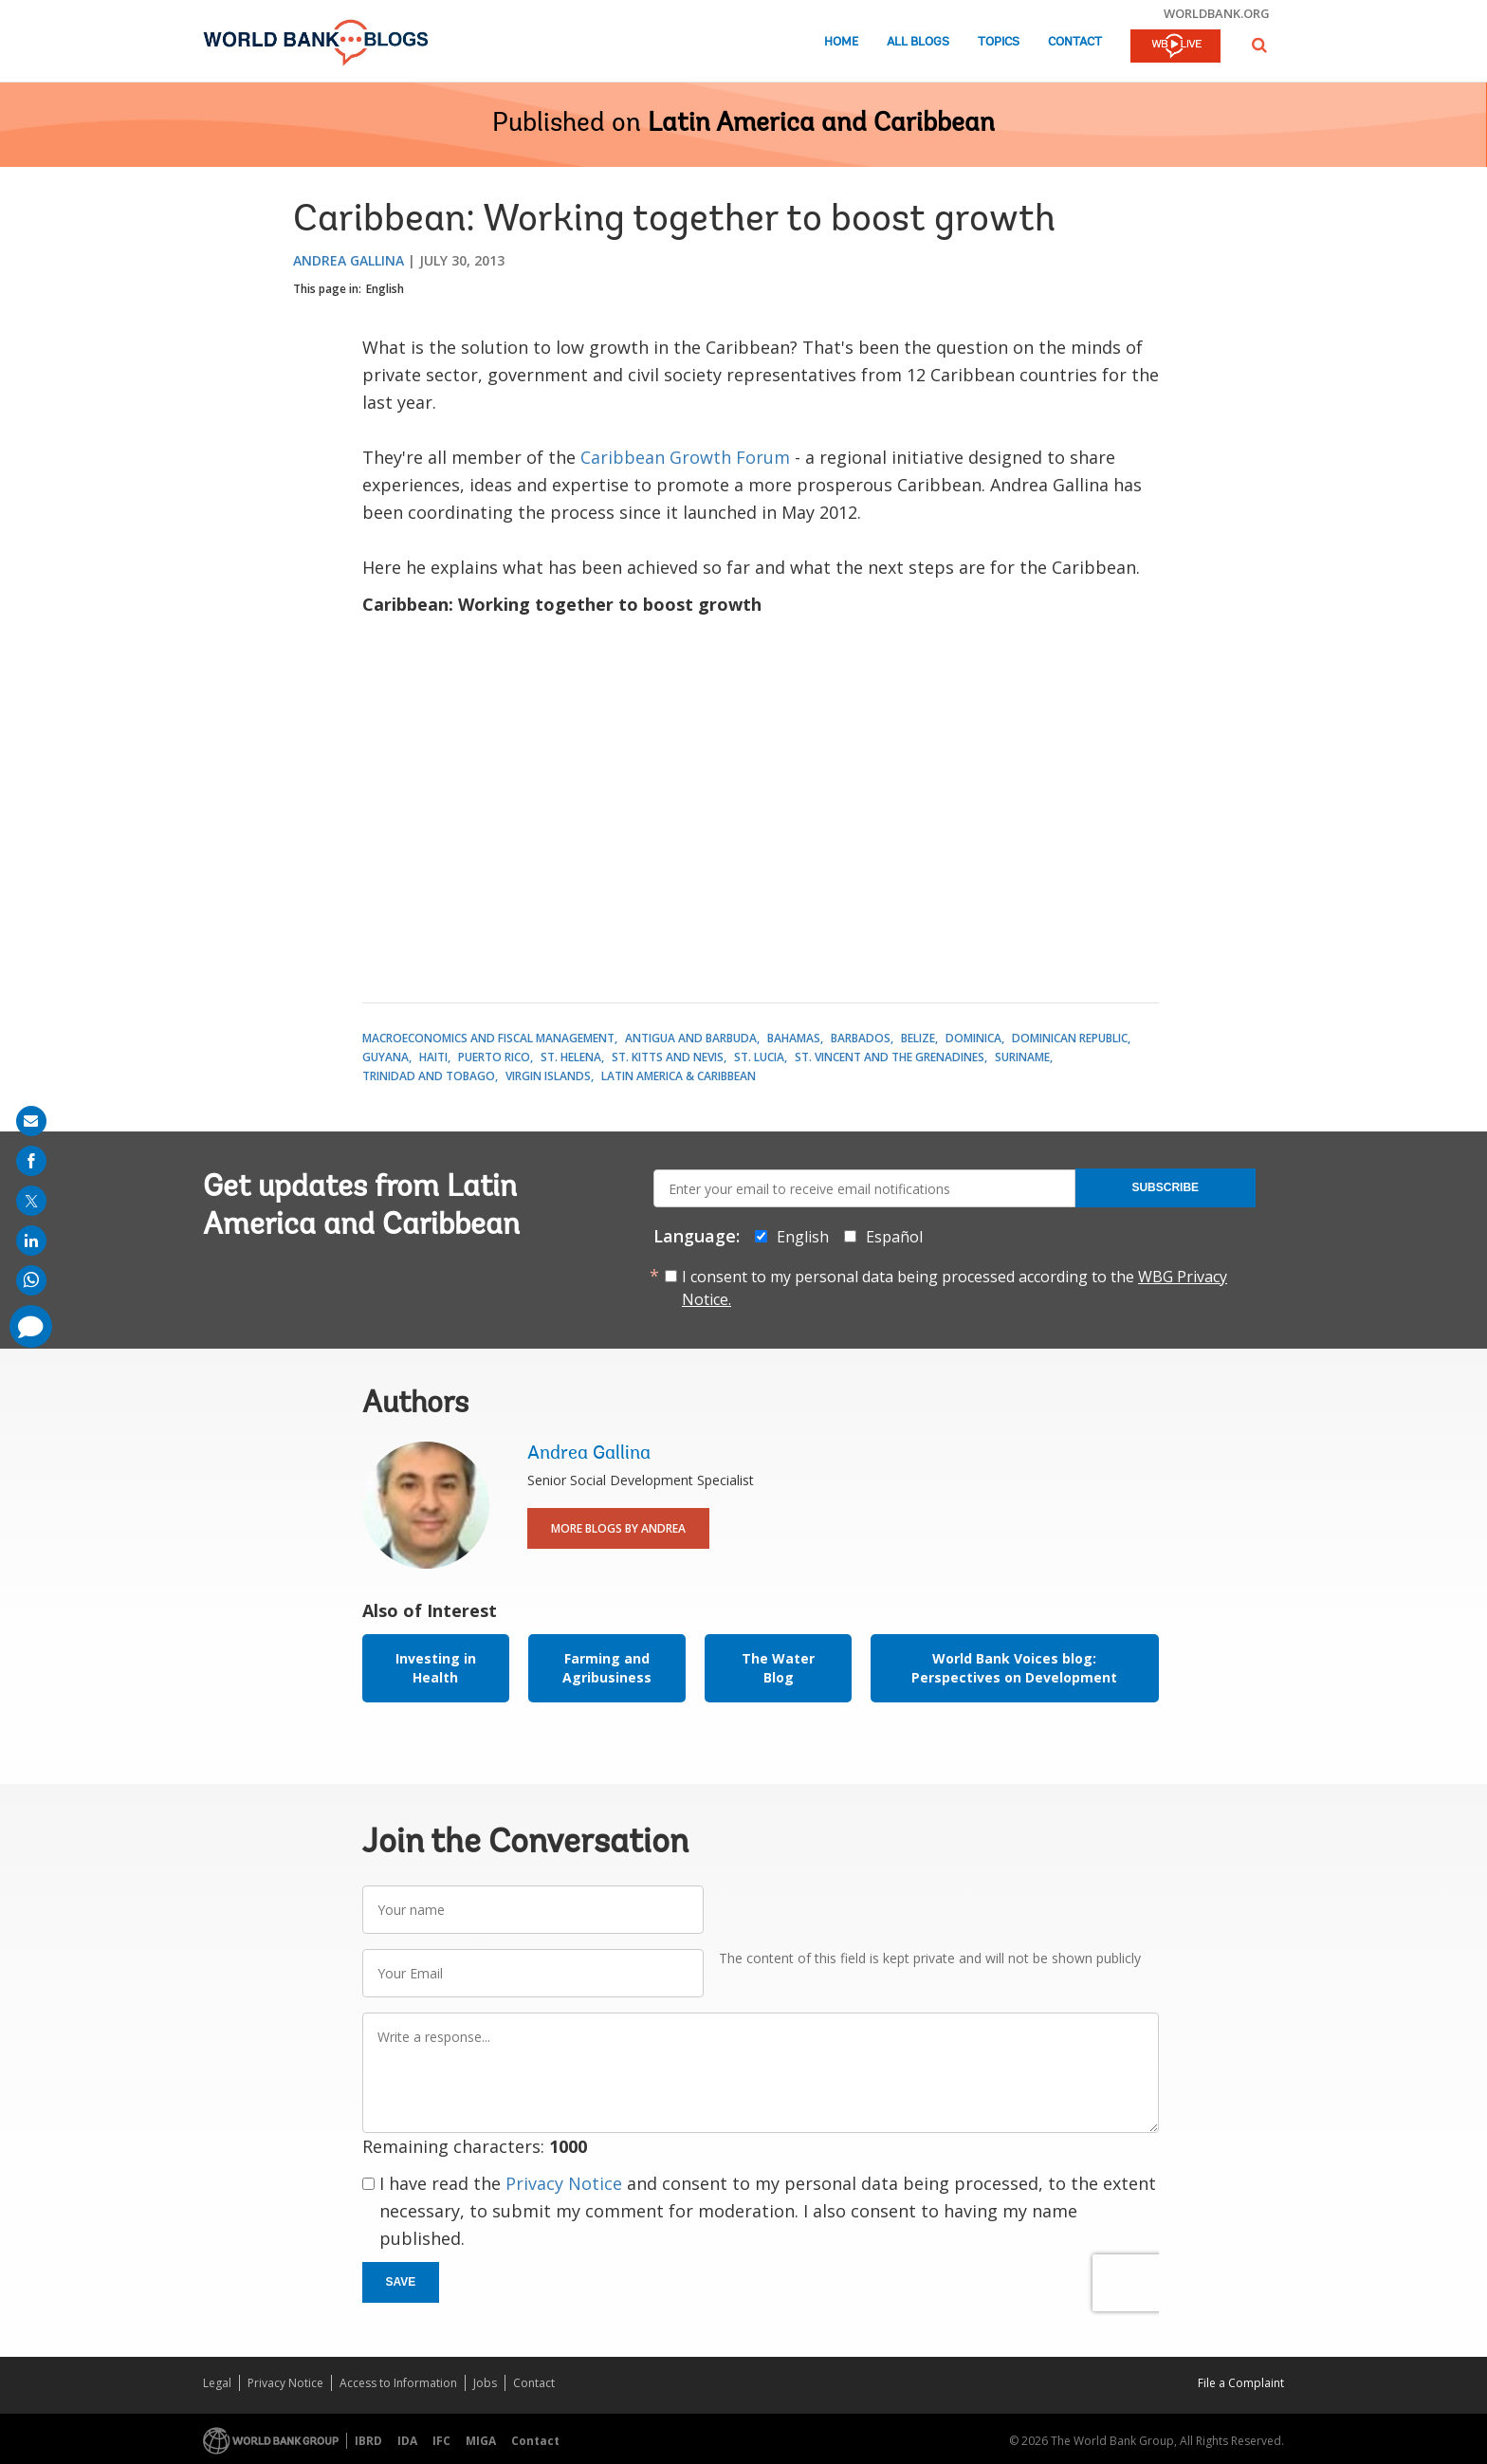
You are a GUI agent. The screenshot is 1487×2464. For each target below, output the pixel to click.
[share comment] (30, 1326)
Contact (1075, 42)
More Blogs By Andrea (618, 1528)
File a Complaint (1241, 2383)
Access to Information (398, 2383)
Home (841, 42)
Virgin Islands (548, 1076)
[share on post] (31, 1201)
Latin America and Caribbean (821, 124)
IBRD (368, 2441)
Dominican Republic (1070, 1038)
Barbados (860, 1038)
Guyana (385, 1057)
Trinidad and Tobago (428, 1076)
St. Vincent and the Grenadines (889, 1057)
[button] (1259, 45)
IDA (407, 2441)
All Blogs (918, 42)
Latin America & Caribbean (678, 1076)
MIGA (481, 2441)
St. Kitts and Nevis (668, 1057)
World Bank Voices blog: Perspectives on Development (1014, 1667)
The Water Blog (778, 1667)
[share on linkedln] (31, 1240)
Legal (217, 2383)
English (385, 289)
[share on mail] (31, 1121)
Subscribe (1165, 1187)
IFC (441, 2441)
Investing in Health (435, 1667)
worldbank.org (1217, 13)
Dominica (973, 1038)
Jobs (485, 2383)
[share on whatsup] (31, 1280)
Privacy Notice (563, 2183)
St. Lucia (759, 1057)
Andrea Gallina (348, 260)
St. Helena (571, 1057)
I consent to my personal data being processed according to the (954, 1288)
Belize (918, 1038)
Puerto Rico (494, 1057)
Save (401, 2282)
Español (894, 1236)
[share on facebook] (31, 1161)
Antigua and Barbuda (691, 1038)
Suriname (1022, 1057)
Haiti (433, 1057)
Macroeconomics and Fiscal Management (488, 1038)
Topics (998, 42)
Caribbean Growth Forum (687, 457)
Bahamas (793, 1038)
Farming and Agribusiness (607, 1667)
